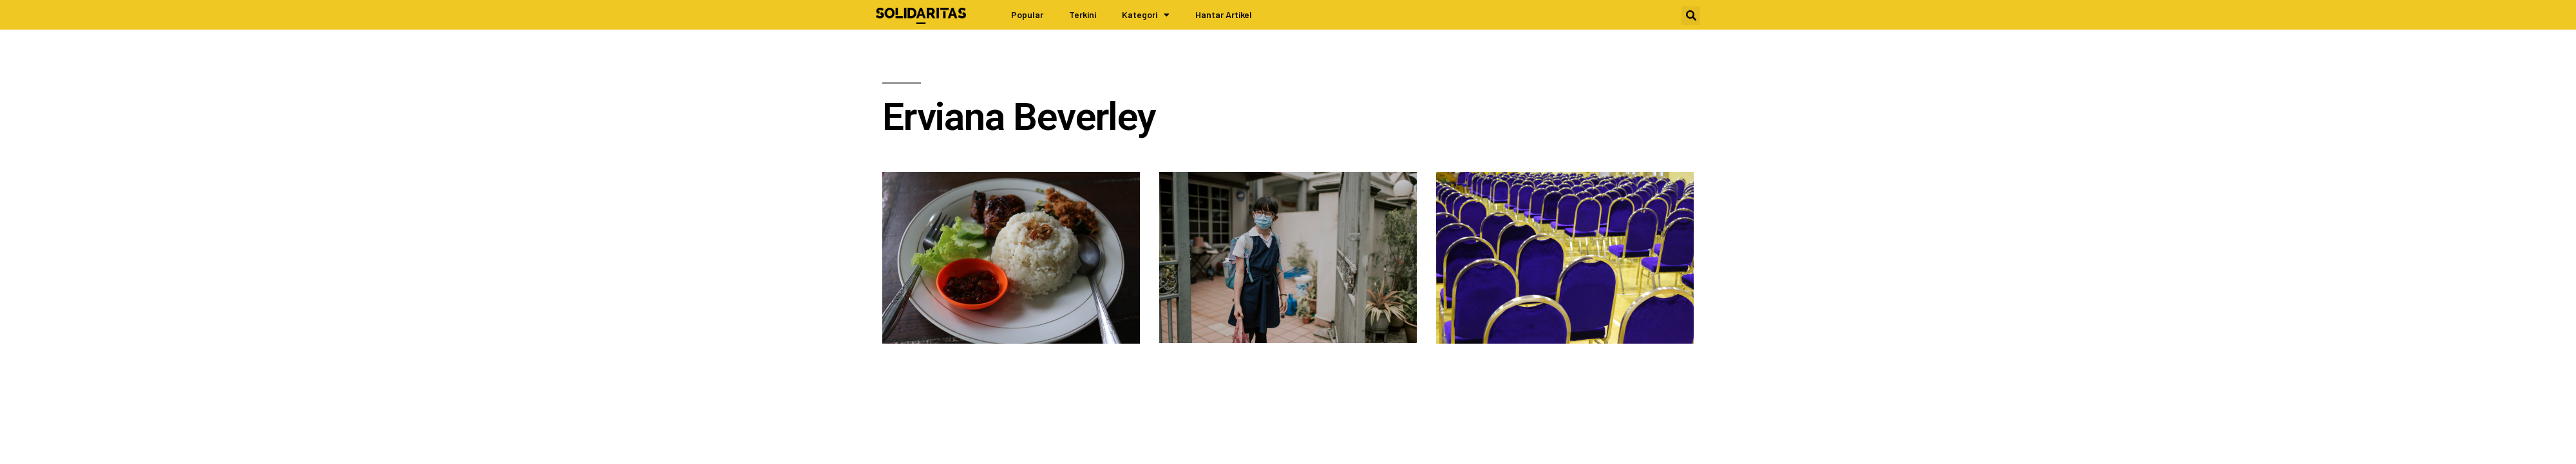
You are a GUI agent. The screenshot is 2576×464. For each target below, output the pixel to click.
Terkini (1082, 14)
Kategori (1146, 15)
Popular (1027, 14)
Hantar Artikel (1223, 14)
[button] (1690, 15)
